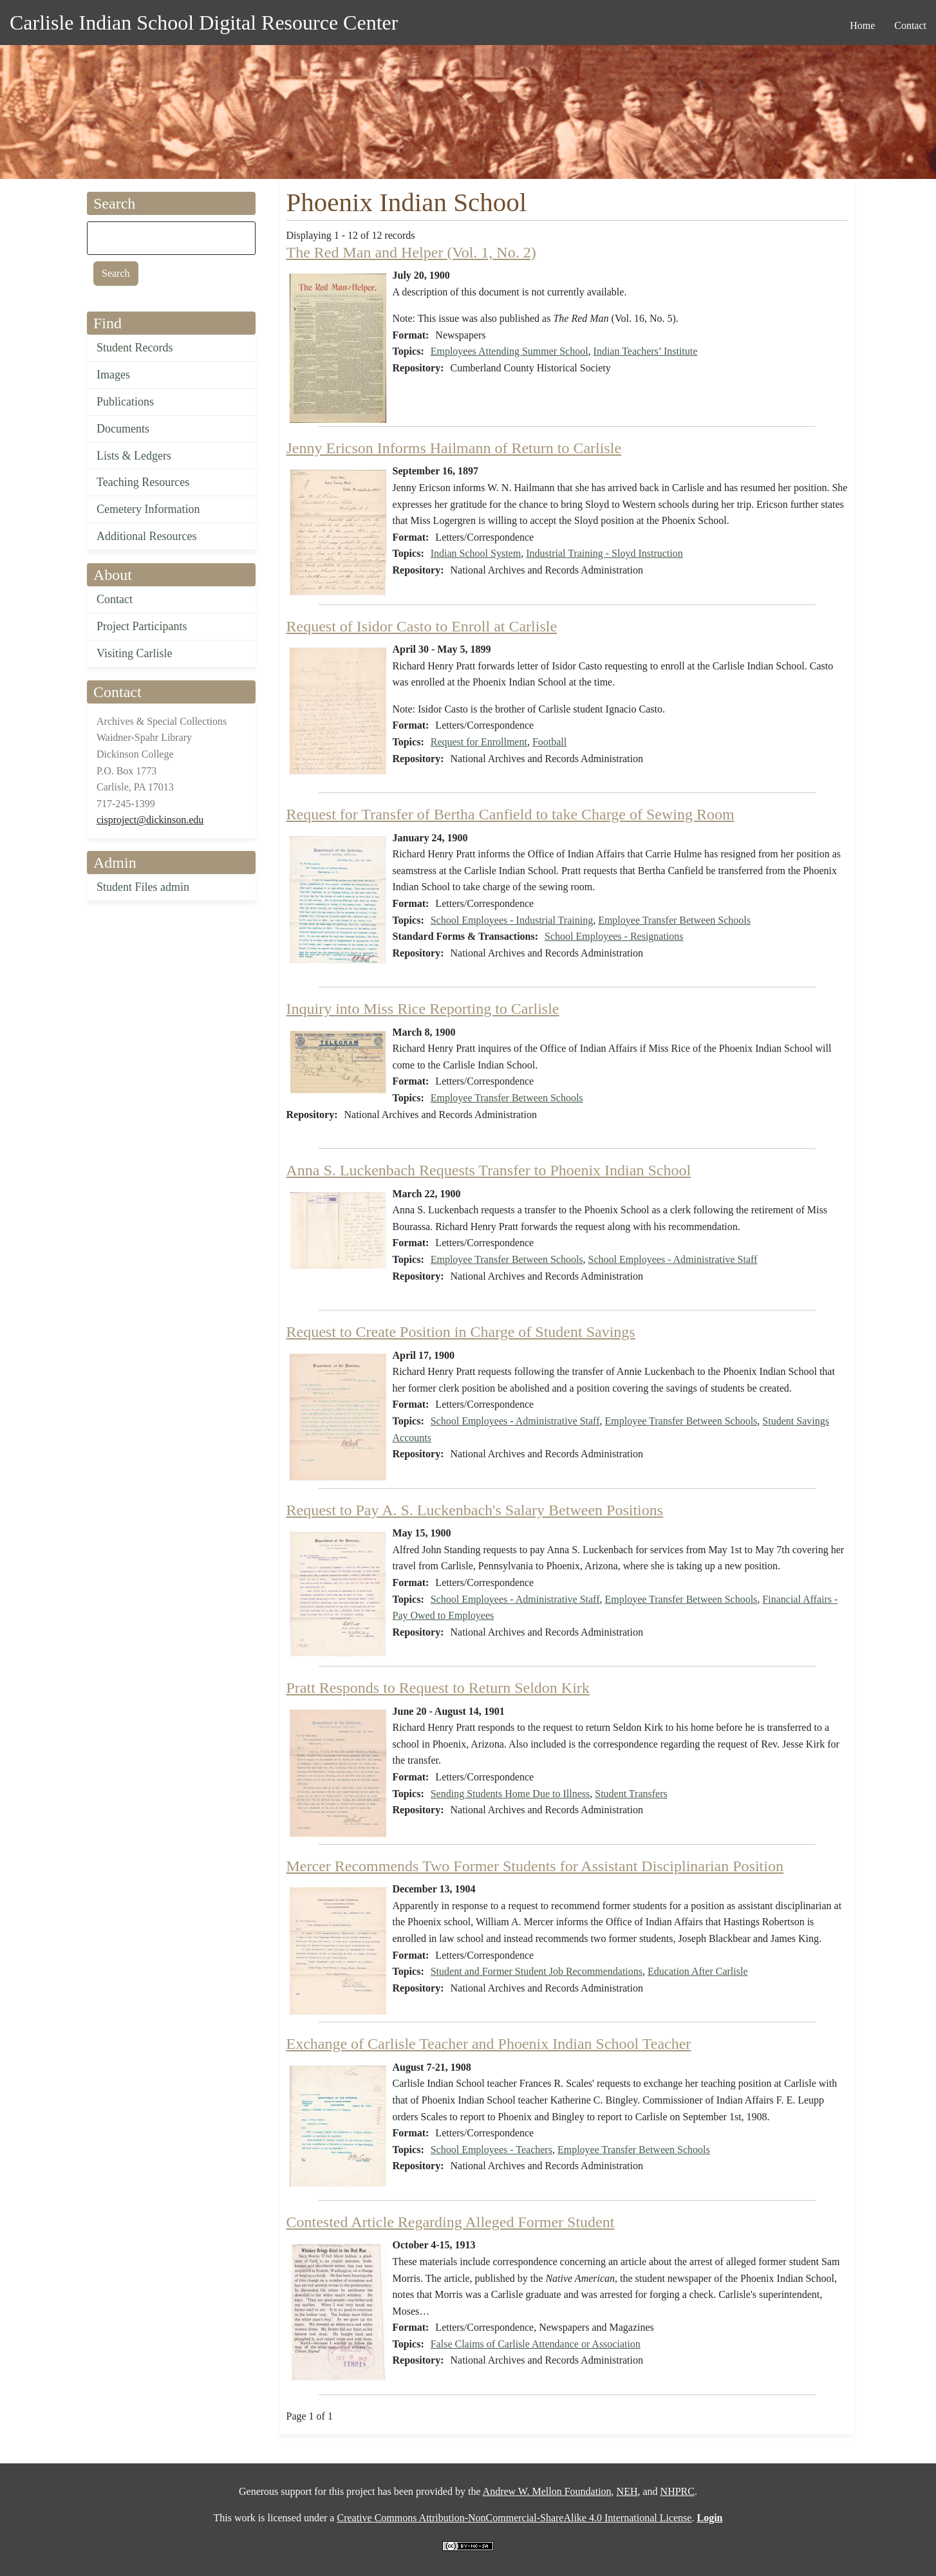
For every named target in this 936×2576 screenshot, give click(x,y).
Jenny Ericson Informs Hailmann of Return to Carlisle (454, 448)
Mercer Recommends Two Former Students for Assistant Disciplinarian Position (534, 1866)
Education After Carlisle (698, 1971)
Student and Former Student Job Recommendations (536, 1971)
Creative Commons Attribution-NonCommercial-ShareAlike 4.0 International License (514, 2517)
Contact (115, 599)
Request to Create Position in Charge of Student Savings (460, 1331)
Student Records (135, 347)
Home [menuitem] (862, 25)
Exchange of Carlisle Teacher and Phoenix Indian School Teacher (488, 2043)
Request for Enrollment (479, 741)
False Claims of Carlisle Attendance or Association (536, 2343)
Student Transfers (631, 1793)
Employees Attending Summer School (509, 351)
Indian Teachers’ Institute (646, 351)
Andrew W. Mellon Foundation (547, 2491)
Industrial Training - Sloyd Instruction (604, 553)
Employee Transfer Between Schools (674, 920)
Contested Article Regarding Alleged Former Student (450, 2222)
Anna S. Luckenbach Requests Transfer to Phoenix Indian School (488, 1170)
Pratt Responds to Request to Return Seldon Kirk (438, 1687)
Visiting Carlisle (134, 653)
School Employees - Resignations (614, 936)
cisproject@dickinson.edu (150, 819)
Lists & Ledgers (134, 455)
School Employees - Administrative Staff (673, 1259)
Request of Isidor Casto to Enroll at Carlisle (421, 626)
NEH (627, 2491)
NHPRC (677, 2491)
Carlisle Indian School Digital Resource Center (204, 22)
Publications (125, 401)
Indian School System (476, 553)
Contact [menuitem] (910, 25)
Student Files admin (143, 887)
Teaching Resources (143, 482)
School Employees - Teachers (491, 2149)
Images (113, 374)
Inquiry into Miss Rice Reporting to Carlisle (422, 1008)
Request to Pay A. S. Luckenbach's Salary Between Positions (475, 1510)
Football (549, 741)
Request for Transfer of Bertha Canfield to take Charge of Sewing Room (510, 814)
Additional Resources (146, 536)
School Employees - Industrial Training (512, 920)
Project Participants (142, 626)
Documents (123, 428)
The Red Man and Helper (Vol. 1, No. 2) (411, 252)
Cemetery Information (148, 509)
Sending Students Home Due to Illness (510, 1793)
